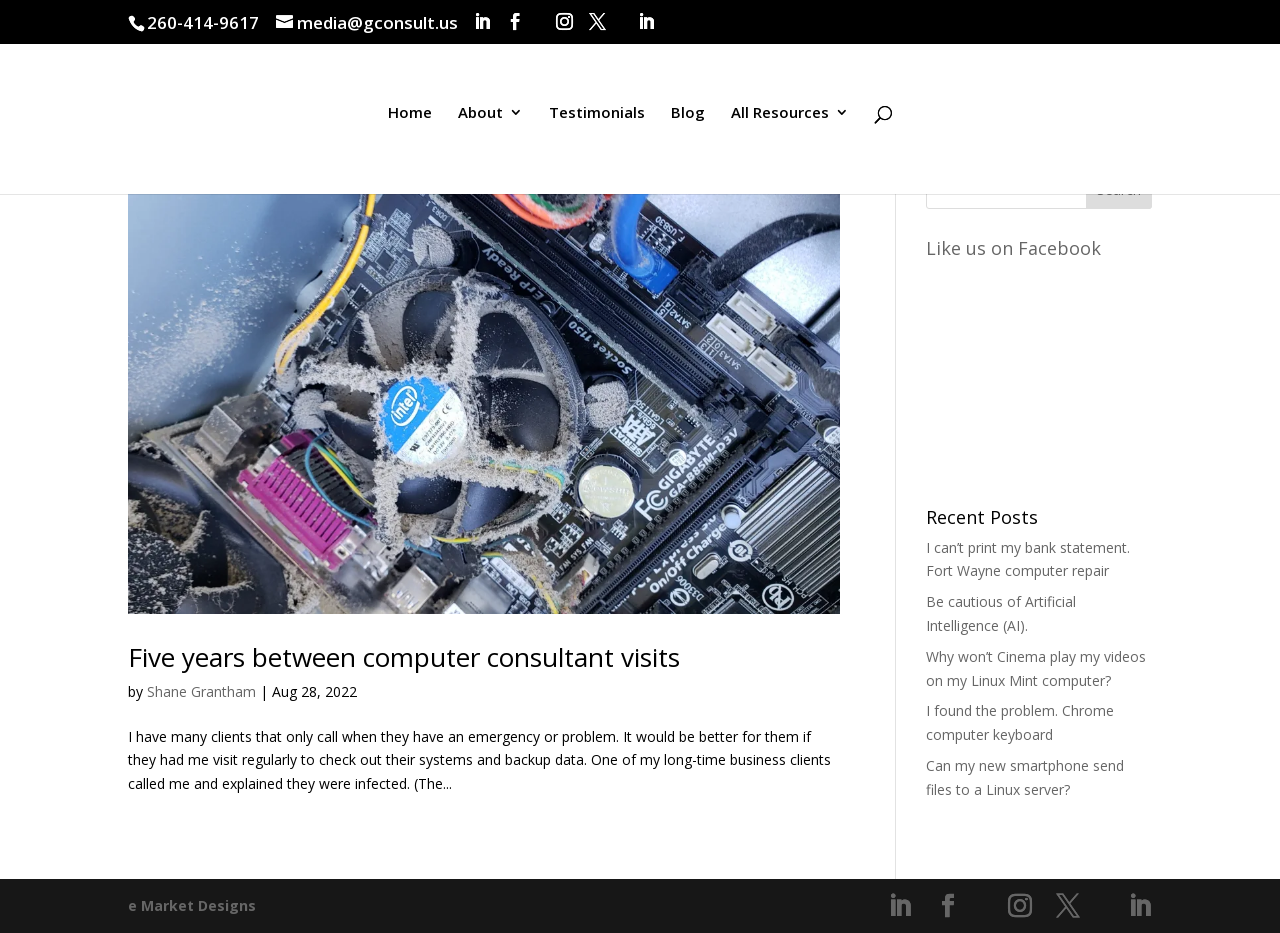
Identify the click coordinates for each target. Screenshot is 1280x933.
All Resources (780, 113)
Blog (688, 113)
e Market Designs (192, 905)
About (480, 113)
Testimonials (597, 113)
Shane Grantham (201, 691)
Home (410, 113)
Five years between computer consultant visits (404, 657)
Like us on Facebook (1013, 248)
